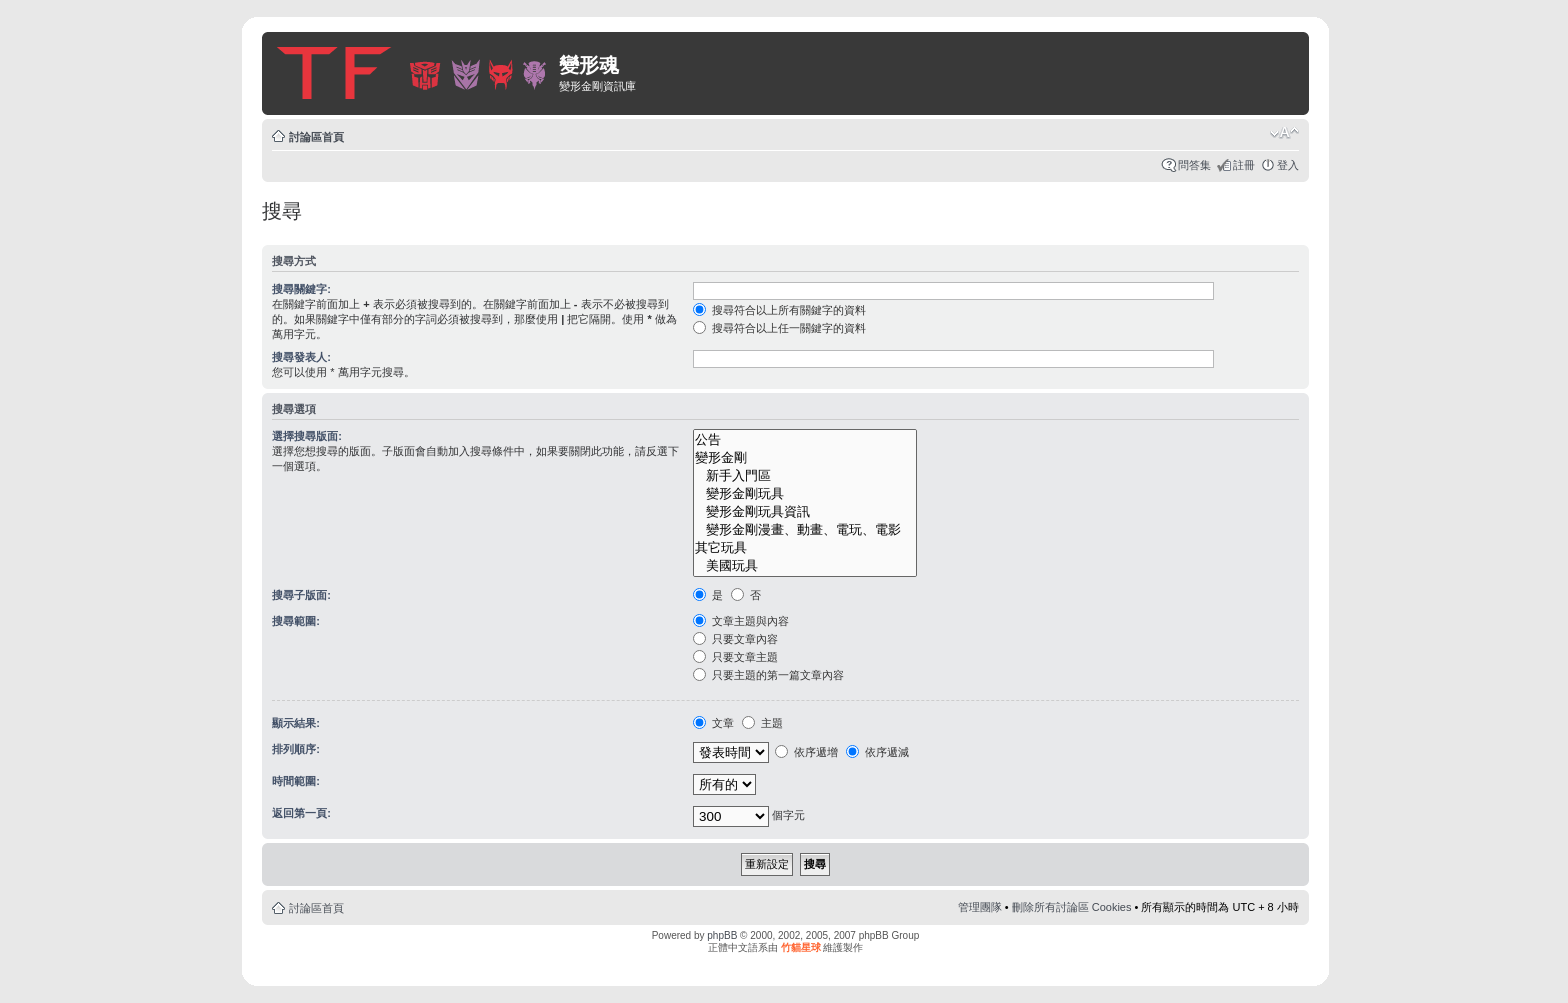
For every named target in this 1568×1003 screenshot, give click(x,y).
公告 (804, 440)
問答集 (1194, 165)
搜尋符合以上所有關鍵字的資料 (779, 310)
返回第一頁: (301, 813)
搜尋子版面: (301, 595)
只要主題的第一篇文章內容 (768, 675)
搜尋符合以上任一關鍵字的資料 (779, 328)
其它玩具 (804, 548)
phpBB (722, 935)
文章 (713, 723)
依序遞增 (806, 752)
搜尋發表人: (301, 357)
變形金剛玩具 (804, 494)
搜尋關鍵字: (301, 289)
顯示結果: (296, 723)
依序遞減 (877, 752)
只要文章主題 (735, 657)
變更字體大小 (1284, 133)
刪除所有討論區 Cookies (1072, 907)
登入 (1288, 165)
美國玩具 (804, 566)
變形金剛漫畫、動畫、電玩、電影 (804, 530)
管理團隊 (980, 907)
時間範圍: (296, 781)
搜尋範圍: (296, 621)
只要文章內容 (735, 639)
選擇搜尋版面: (307, 436)
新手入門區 (804, 476)
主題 (762, 723)
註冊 (1244, 165)
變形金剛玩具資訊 (804, 512)
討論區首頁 (316, 137)
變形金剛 (804, 458)
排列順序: (296, 749)
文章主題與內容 (741, 621)
